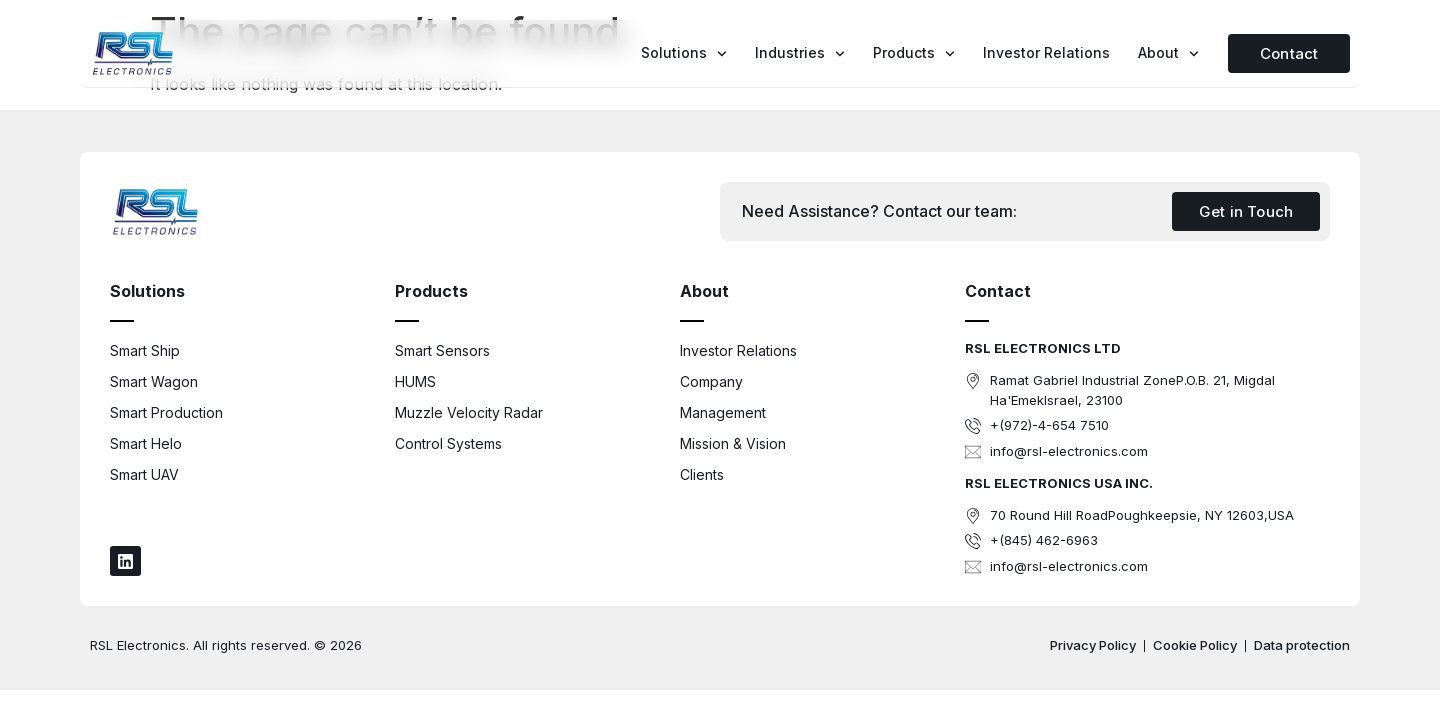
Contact (998, 291)
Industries (800, 54)
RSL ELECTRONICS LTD (1043, 348)
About (1168, 54)
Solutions (684, 54)
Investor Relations (1046, 52)
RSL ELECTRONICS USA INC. (1059, 483)
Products (914, 54)
